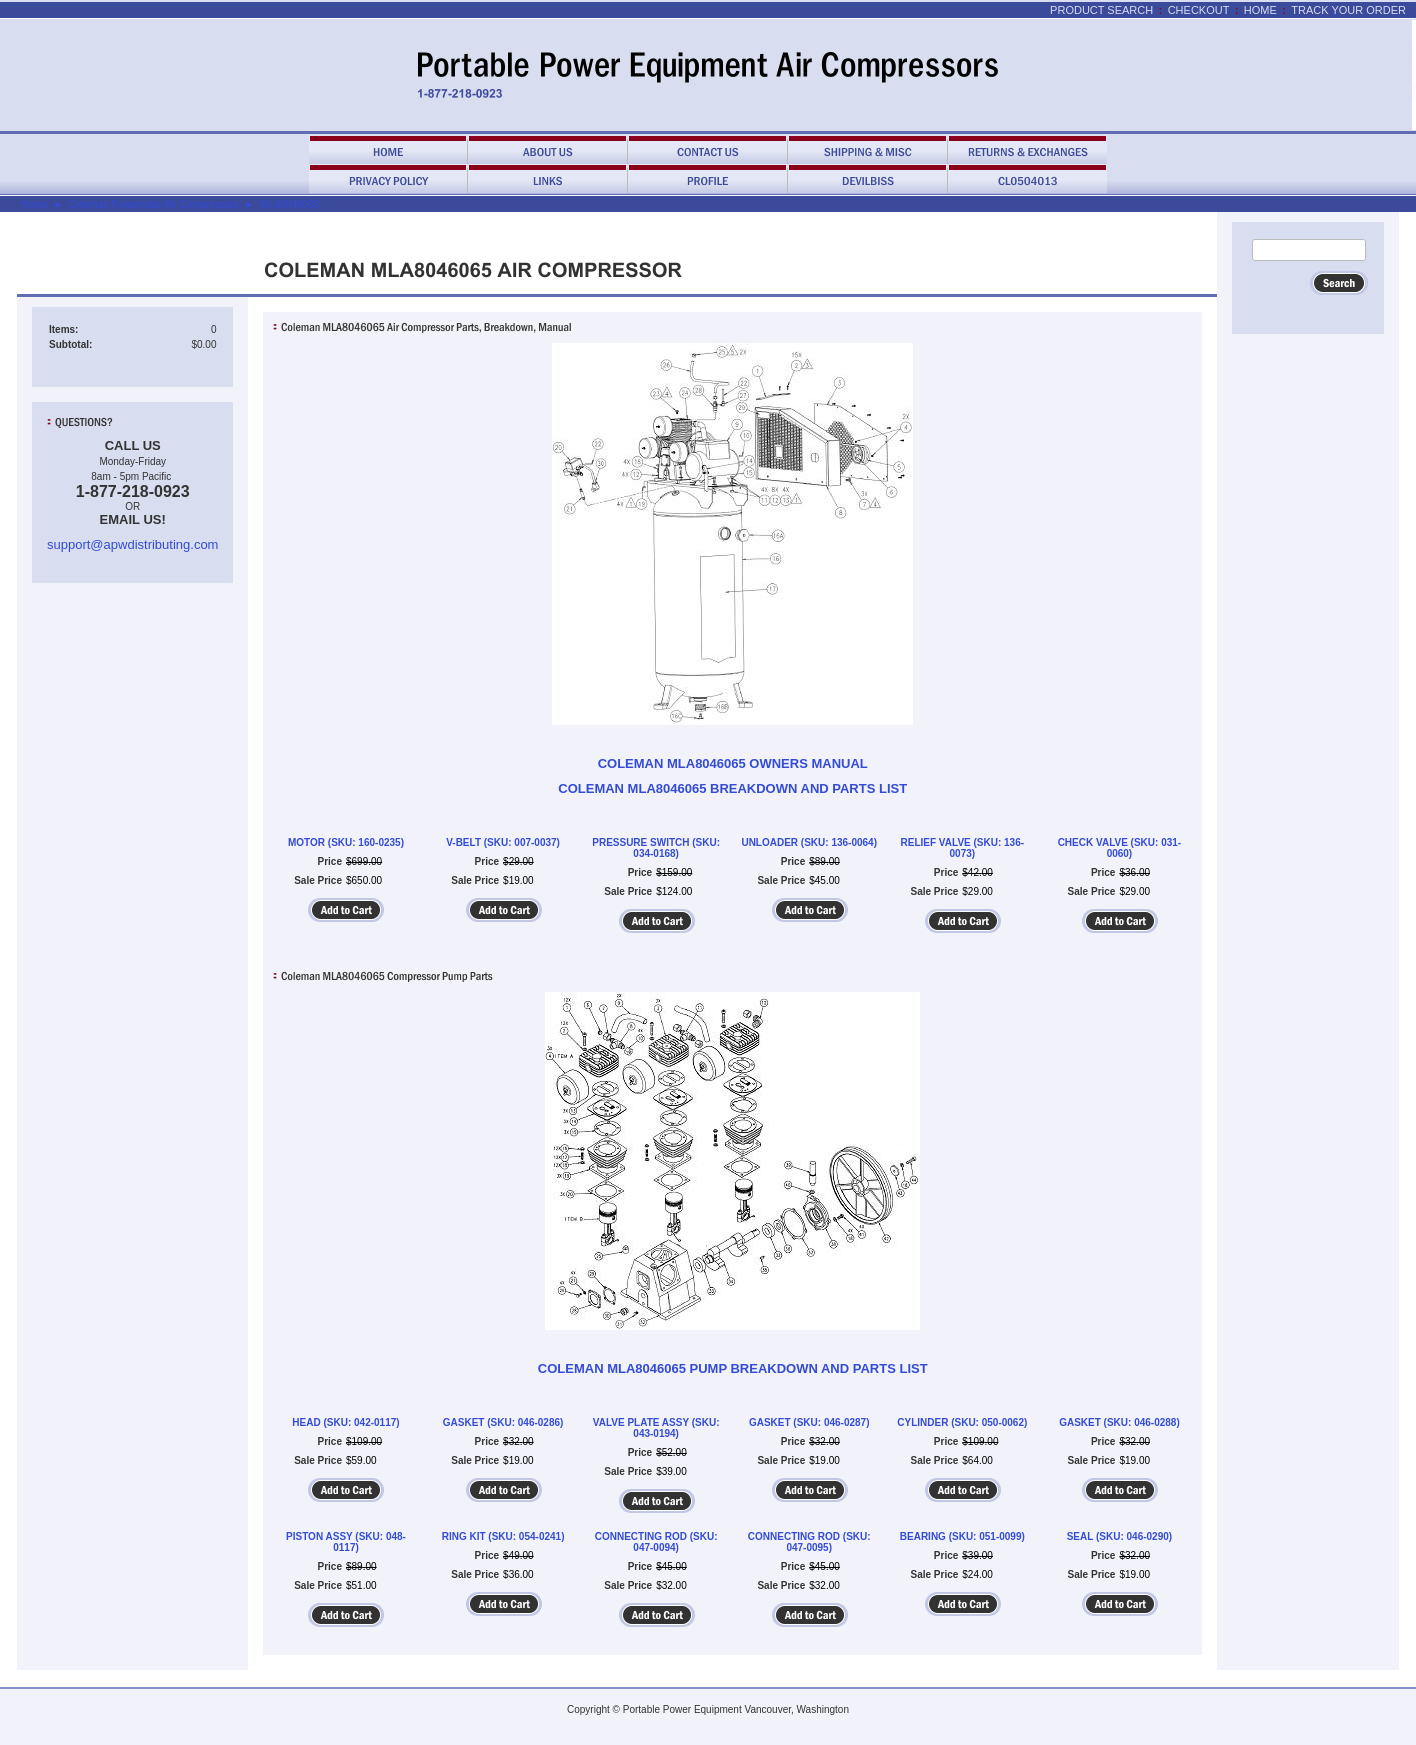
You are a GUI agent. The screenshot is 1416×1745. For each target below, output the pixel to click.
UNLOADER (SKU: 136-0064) (809, 842)
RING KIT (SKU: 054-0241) (503, 1536)
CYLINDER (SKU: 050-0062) (962, 1422)
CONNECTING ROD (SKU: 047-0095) (809, 1542)
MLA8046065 (290, 204)
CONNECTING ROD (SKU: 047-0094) (656, 1542)
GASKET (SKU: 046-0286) (503, 1422)
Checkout (1199, 10)
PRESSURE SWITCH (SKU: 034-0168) (656, 848)
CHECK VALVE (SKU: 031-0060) (1120, 848)
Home (1260, 10)
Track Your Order (1348, 10)
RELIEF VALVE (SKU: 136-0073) (963, 848)
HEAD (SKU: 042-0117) (345, 1422)
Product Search (1101, 10)
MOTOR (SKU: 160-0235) (346, 842)
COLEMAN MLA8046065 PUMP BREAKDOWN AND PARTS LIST (733, 1368)
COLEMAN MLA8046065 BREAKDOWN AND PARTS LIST (732, 788)
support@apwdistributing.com (132, 544)
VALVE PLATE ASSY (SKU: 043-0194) (656, 1428)
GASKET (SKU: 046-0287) (809, 1422)
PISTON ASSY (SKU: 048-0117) (346, 1542)
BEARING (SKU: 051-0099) (962, 1536)
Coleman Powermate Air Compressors (154, 204)
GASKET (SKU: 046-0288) (1119, 1422)
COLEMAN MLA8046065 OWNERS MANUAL (733, 763)
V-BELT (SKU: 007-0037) (503, 842)
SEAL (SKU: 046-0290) (1119, 1536)
